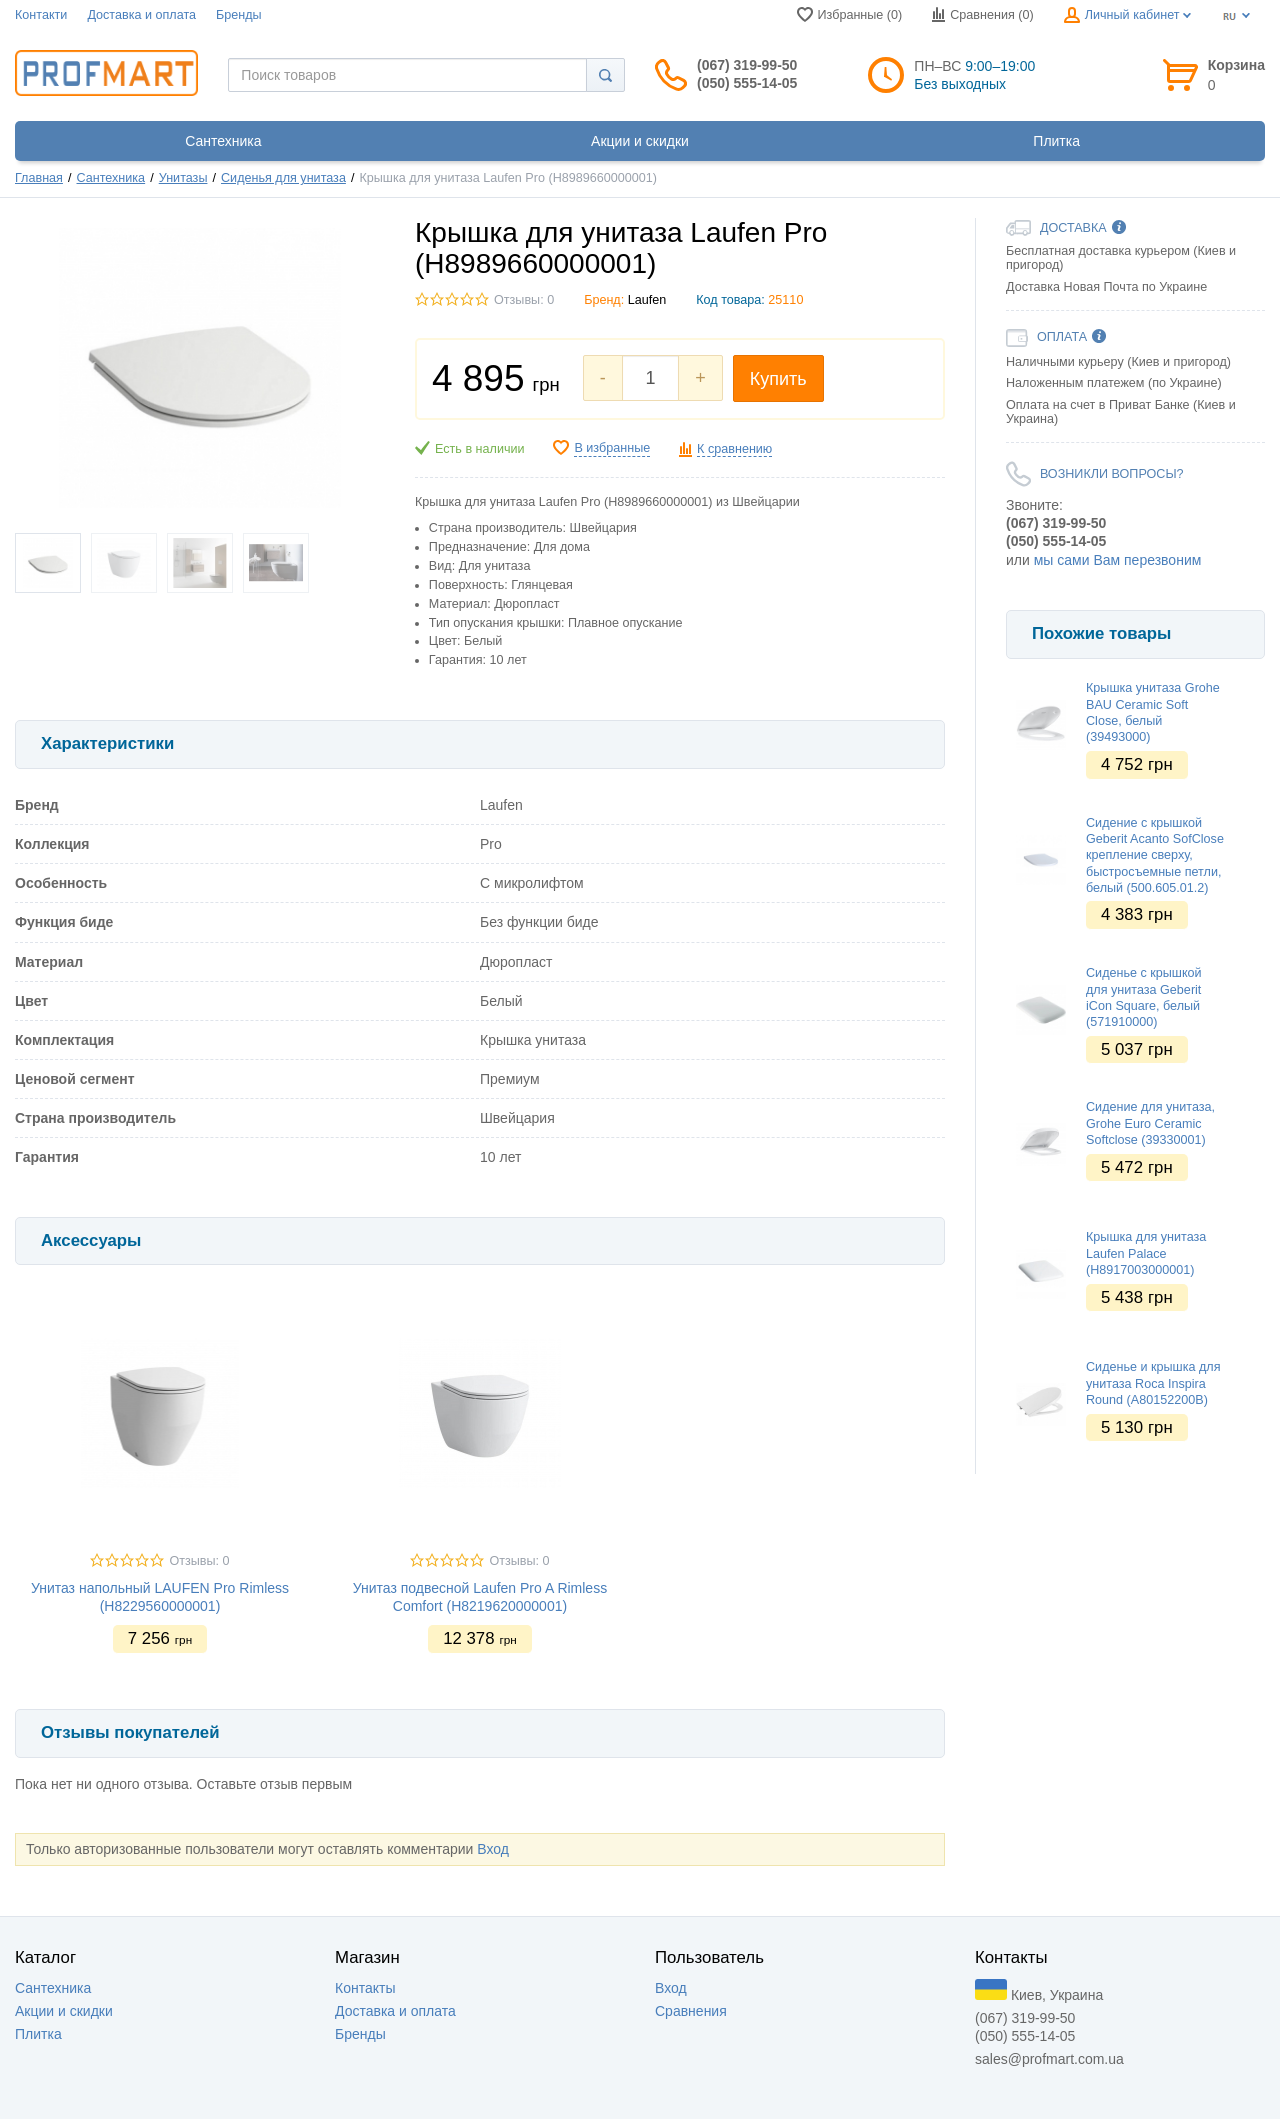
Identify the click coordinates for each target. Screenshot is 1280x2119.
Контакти (41, 15)
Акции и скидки (64, 2011)
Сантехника (111, 178)
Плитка (38, 2034)
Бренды (239, 15)
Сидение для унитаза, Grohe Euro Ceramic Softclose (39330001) (1150, 1123)
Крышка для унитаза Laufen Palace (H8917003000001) (1146, 1253)
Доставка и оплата (141, 15)
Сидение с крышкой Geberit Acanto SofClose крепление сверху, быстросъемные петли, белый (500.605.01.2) (1155, 855)
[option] (1135, 589)
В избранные (612, 448)
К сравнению (734, 449)
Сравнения (691, 2011)
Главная (39, 178)
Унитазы (183, 178)
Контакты (365, 1988)
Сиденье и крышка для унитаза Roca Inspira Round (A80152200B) (1153, 1383)
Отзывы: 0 (524, 300)
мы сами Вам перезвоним (1118, 560)
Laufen (647, 300)
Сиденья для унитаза (283, 178)
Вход (493, 1849)
